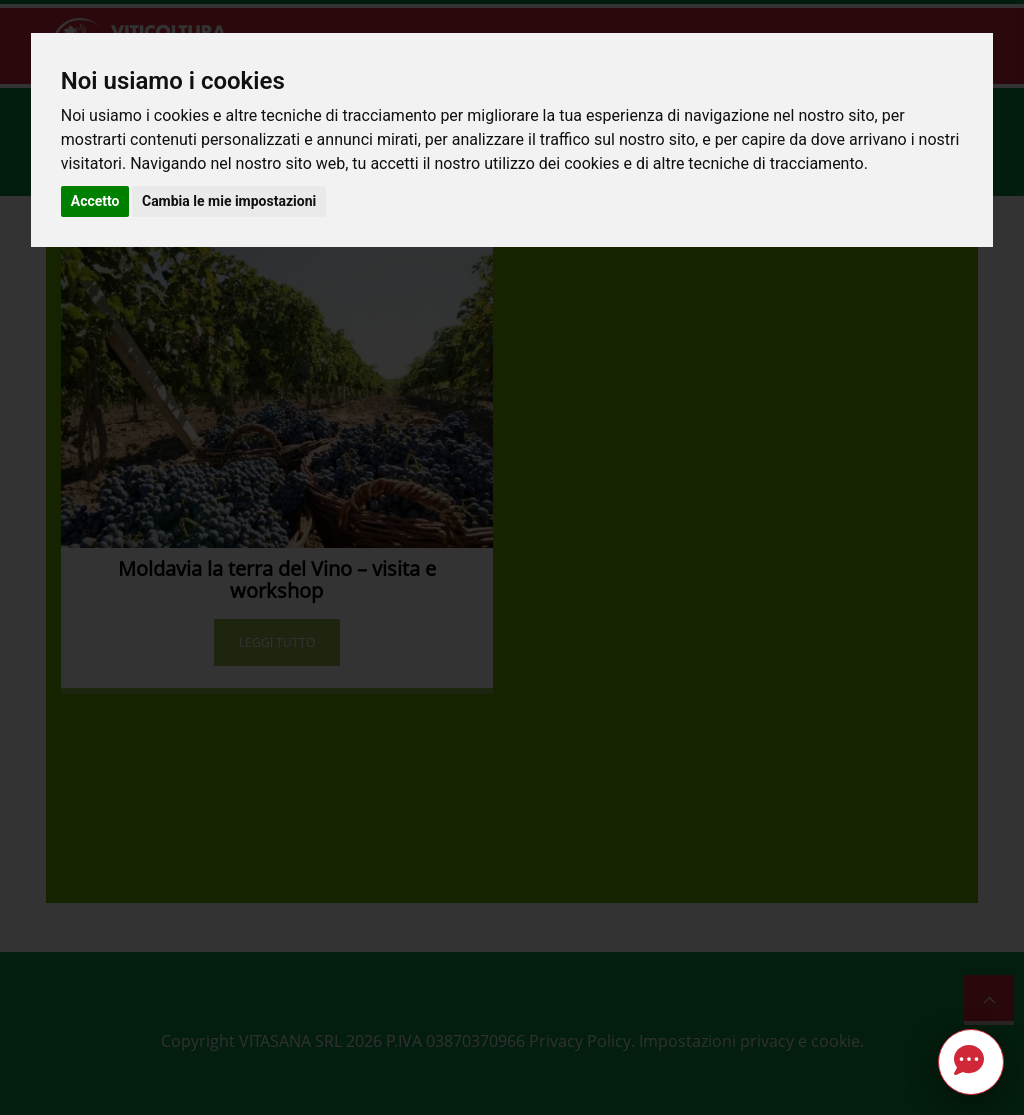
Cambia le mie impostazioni (229, 201)
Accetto (95, 201)
